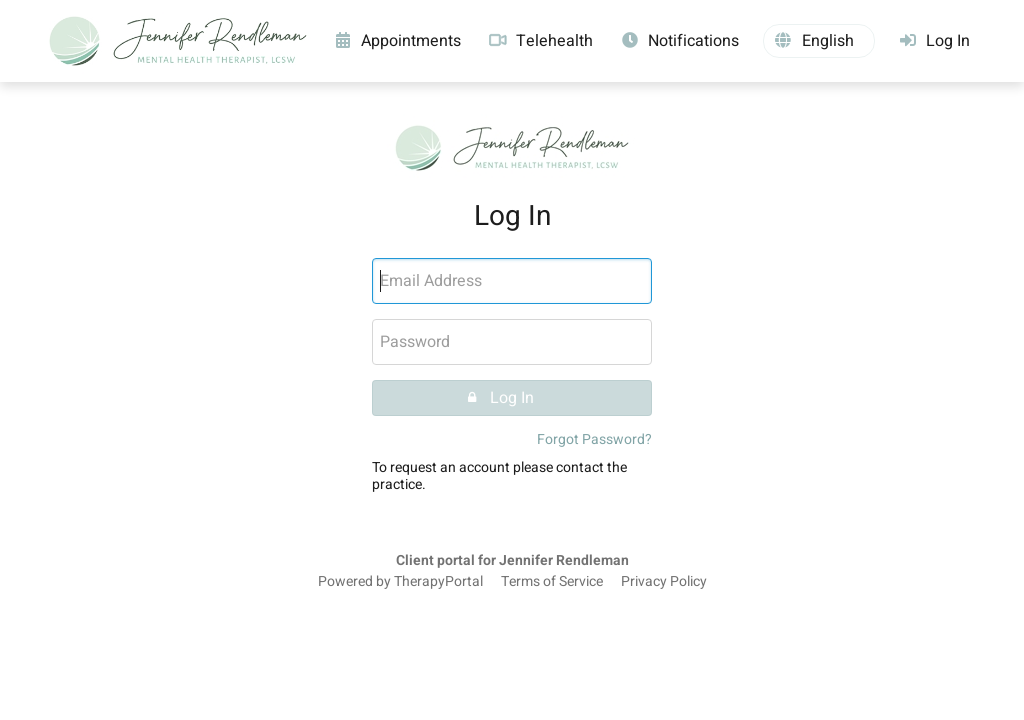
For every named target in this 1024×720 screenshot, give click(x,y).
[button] (819, 41)
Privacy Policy (664, 582)
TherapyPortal (438, 582)
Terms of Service (552, 582)
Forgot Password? (594, 439)
